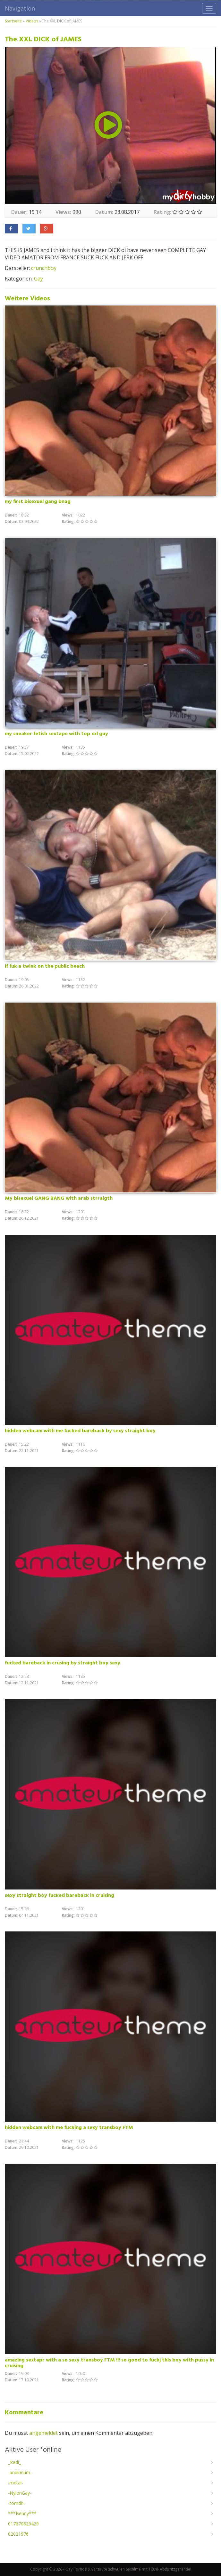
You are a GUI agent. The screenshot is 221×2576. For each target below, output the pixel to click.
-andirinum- (20, 2472)
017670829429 (23, 2524)
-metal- (15, 2483)
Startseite (13, 21)
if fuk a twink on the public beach (45, 966)
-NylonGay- (19, 2493)
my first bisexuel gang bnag (38, 502)
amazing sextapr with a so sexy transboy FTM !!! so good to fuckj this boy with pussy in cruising (109, 2363)
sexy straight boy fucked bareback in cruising (59, 1895)
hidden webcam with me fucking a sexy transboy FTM (69, 2128)
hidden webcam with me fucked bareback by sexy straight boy (80, 1431)
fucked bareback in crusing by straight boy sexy (62, 1663)
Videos (32, 21)
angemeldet (43, 2432)
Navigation (20, 8)
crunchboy (43, 268)
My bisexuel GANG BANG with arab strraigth (59, 1198)
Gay (38, 278)
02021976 (18, 2534)
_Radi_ (14, 2462)
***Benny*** (22, 2513)
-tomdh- (16, 2503)
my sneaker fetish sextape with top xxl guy (56, 734)
